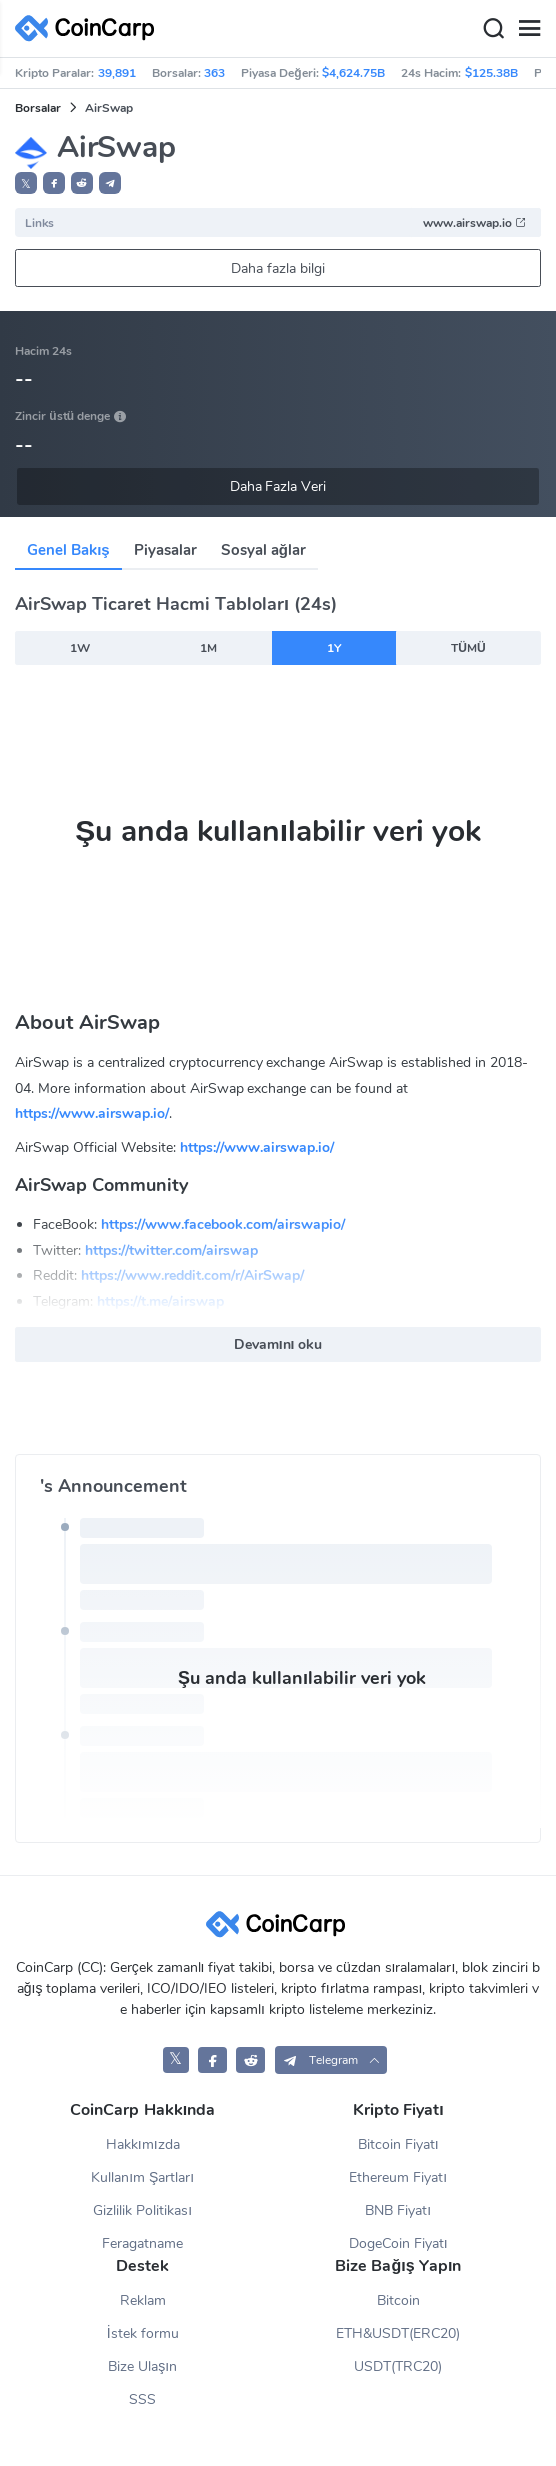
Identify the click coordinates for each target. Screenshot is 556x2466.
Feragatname (142, 2243)
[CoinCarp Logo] (90, 28)
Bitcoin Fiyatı (398, 2144)
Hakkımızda (143, 2144)
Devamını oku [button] (278, 1344)
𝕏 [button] (26, 184)
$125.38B (491, 73)
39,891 (117, 73)
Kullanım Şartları (142, 2177)
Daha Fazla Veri (278, 486)
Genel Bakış (68, 550)
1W (80, 648)
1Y (334, 648)
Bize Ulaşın (142, 2366)
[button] (54, 183)
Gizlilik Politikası (142, 2210)
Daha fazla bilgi (278, 268)
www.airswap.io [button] (475, 223)
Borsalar (38, 108)
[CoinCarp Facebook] (212, 2059)
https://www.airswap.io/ (92, 1113)
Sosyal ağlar (263, 550)
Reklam (143, 2300)
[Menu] (529, 29)
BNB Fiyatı (398, 2210)
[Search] (493, 29)
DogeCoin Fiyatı (398, 2243)
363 (214, 73)
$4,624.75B (353, 73)
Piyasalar (165, 550)
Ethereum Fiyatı (398, 2177)
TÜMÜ (468, 648)
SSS (142, 2399)
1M (208, 648)
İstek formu (143, 2333)
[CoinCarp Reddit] (250, 2059)
